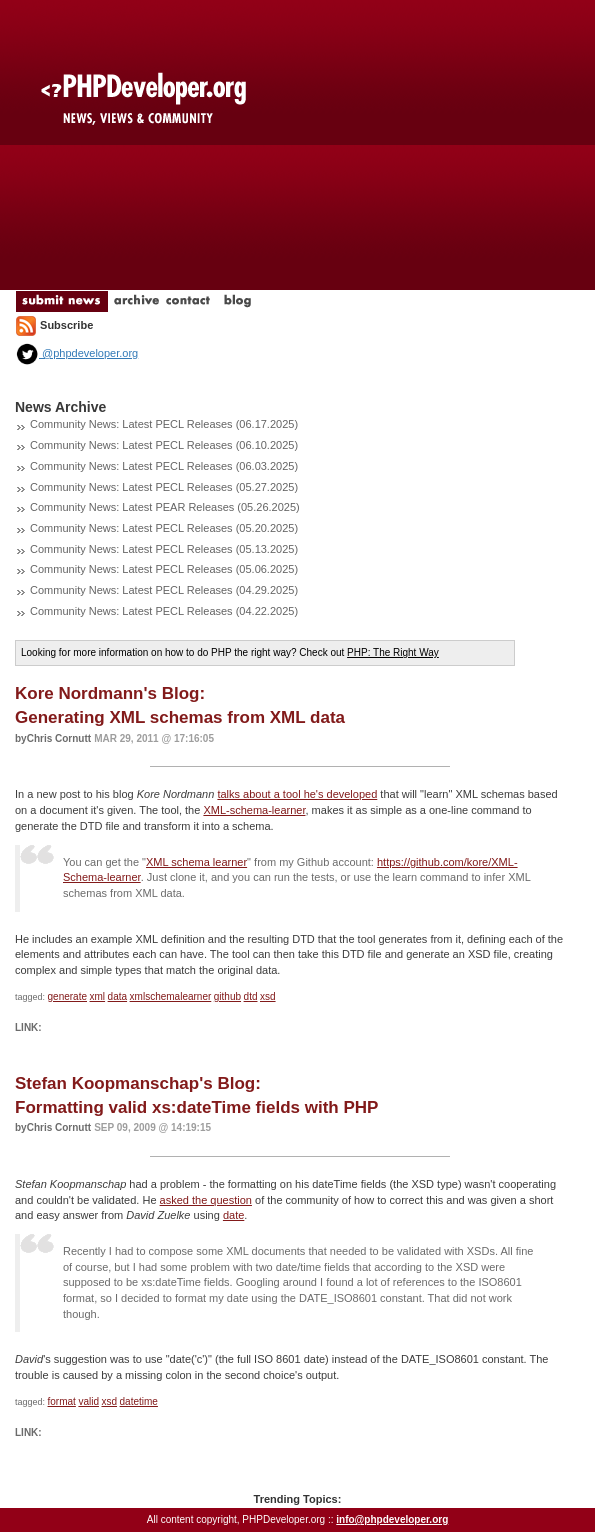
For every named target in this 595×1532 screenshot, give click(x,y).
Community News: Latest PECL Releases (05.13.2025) (164, 549)
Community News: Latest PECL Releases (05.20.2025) (164, 528)
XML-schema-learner (254, 810)
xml (98, 996)
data (117, 996)
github (227, 996)
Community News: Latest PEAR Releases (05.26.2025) (165, 507)
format (62, 1401)
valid (88, 1401)
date (233, 1215)
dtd (251, 996)
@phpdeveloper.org (76, 353)
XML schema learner (196, 862)
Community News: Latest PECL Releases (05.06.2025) (164, 569)
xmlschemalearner (171, 996)
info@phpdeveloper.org (392, 1519)
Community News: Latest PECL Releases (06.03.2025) (164, 466)
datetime (139, 1401)
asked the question (206, 1200)
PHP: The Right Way (393, 652)
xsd (268, 996)
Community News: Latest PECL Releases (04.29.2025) (164, 590)
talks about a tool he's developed (297, 794)
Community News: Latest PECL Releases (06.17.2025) (164, 424)
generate (67, 996)
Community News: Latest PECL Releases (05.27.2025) (164, 487)
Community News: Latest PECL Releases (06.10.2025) (164, 445)
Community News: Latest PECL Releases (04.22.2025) (164, 611)
